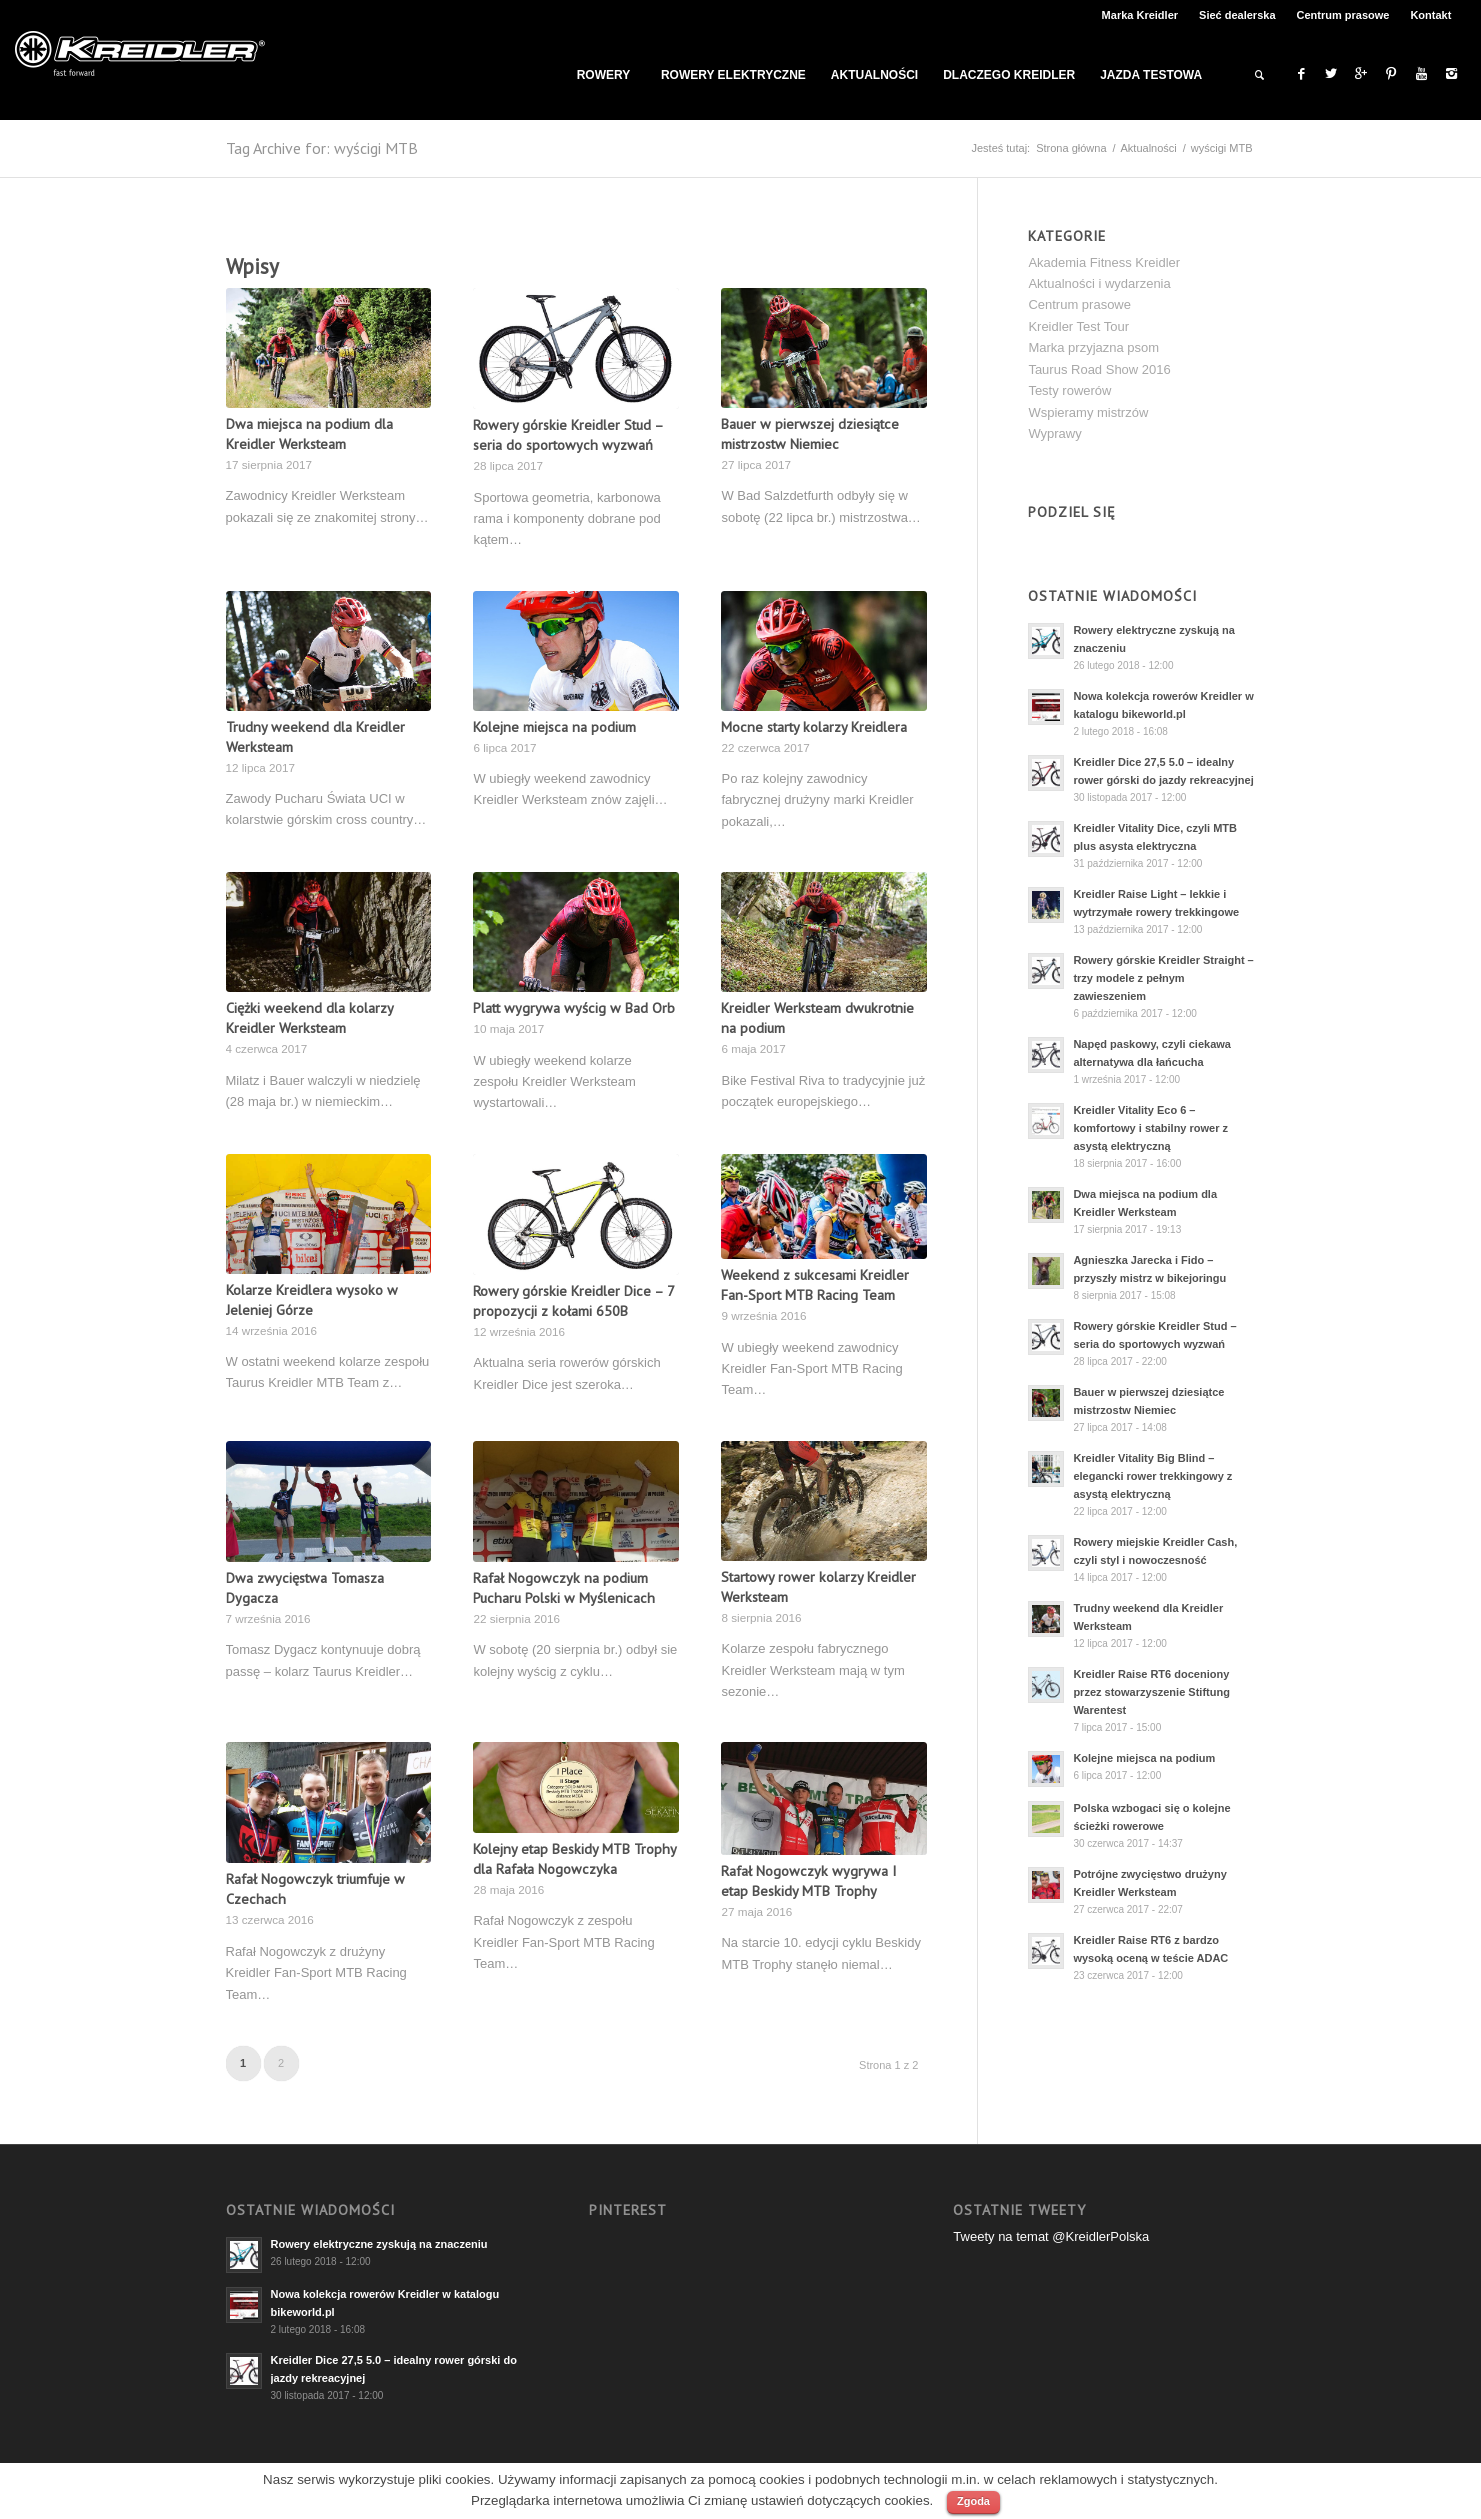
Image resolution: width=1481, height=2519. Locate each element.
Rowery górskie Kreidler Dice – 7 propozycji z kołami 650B (573, 1300)
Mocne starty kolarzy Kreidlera (814, 726)
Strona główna (1071, 148)
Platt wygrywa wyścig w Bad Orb (574, 1007)
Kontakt (1430, 15)
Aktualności (1149, 148)
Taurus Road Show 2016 (1099, 369)
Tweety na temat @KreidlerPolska (1051, 2236)
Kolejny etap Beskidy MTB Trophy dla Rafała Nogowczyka (574, 1858)
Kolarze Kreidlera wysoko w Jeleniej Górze (312, 1299)
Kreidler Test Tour (1078, 326)
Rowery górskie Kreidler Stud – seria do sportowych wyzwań (568, 434)
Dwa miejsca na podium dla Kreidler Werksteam (309, 433)
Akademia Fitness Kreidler (1104, 262)
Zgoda (973, 2501)
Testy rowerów (1069, 390)
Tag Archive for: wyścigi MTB (322, 148)
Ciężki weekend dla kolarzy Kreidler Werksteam (309, 1017)
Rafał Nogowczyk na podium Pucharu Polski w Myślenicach (564, 1587)
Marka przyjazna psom (1093, 347)
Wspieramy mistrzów (1088, 412)
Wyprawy (1054, 433)
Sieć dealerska (1237, 15)
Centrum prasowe (1343, 15)
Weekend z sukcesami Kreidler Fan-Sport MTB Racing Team (815, 1284)
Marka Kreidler (1140, 15)
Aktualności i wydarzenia (1099, 283)
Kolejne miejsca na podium (554, 726)
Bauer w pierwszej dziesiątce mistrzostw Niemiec (810, 433)
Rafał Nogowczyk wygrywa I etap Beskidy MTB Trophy (808, 1880)
